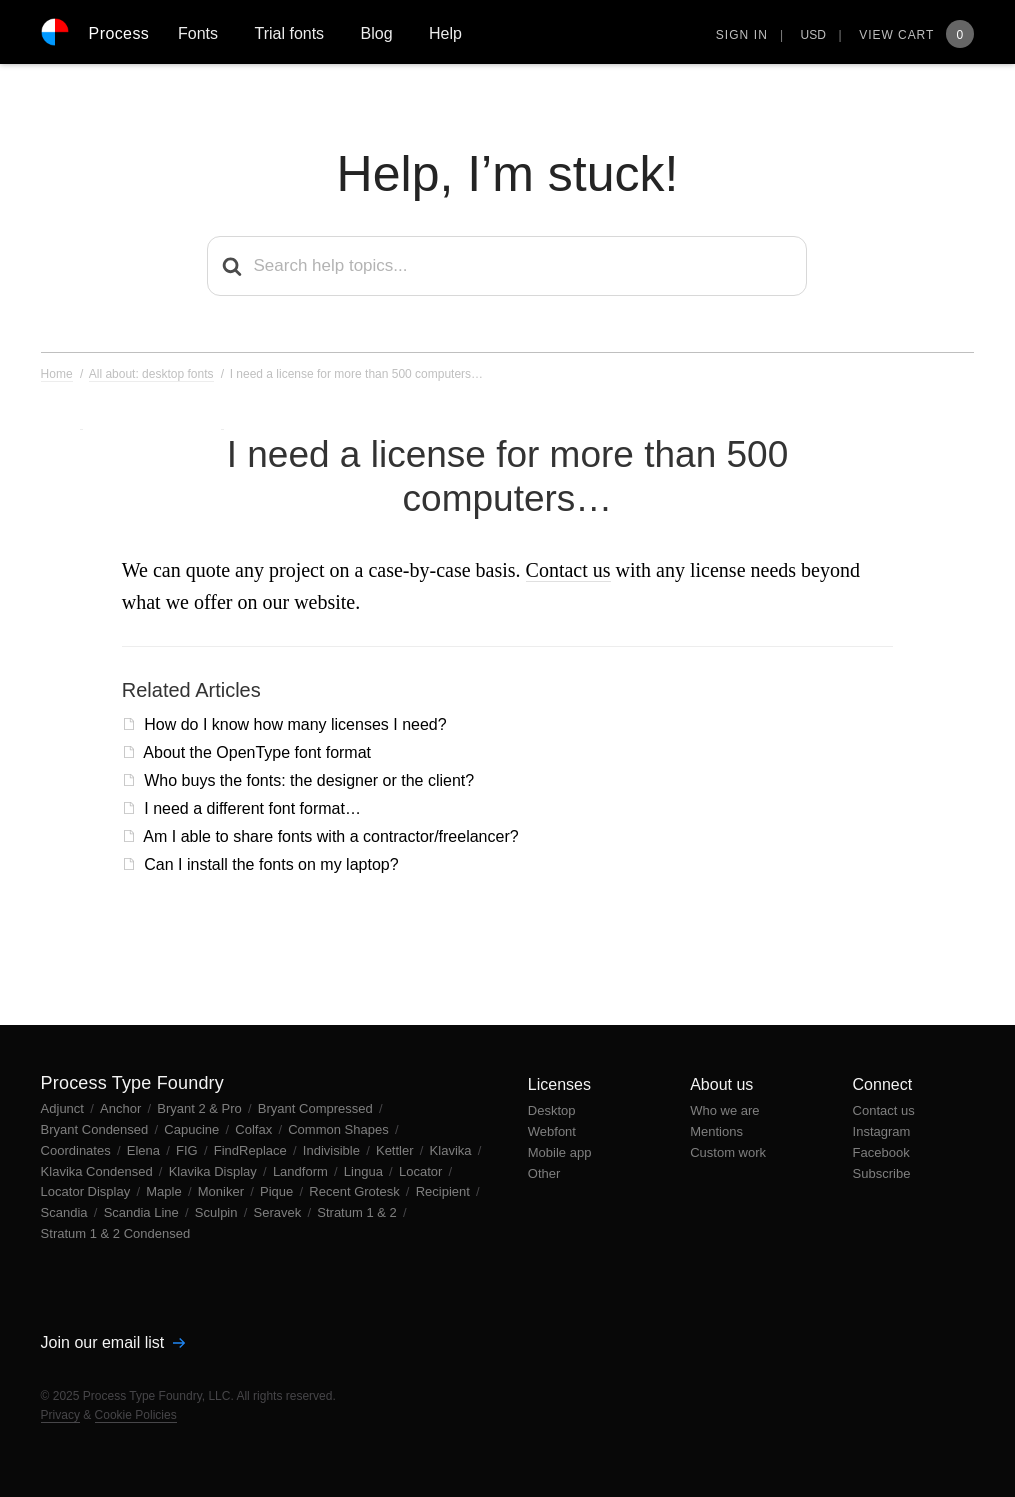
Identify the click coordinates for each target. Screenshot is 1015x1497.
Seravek (279, 1212)
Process (119, 33)
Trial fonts (289, 33)
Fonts (198, 33)
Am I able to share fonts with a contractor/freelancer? (330, 836)
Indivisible (333, 1150)
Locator (422, 1171)
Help (445, 33)
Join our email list (113, 1342)
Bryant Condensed (96, 1129)
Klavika (453, 1150)
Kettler (396, 1150)
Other (544, 1173)
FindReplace (252, 1150)
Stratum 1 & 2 (358, 1212)
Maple (165, 1191)
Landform (302, 1171)
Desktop (552, 1110)
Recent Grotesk (356, 1191)
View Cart (916, 35)
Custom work (728, 1152)
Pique (278, 1191)
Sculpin (218, 1212)
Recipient (445, 1191)
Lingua (365, 1171)
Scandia (66, 1212)
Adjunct (64, 1108)
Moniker (223, 1191)
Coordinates (78, 1150)
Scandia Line (143, 1212)
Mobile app (560, 1152)
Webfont (552, 1131)
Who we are (724, 1110)
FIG (188, 1150)
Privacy (60, 1415)
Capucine (193, 1129)
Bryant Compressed (317, 1108)
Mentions (716, 1131)
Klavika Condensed (99, 1171)
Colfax (255, 1129)
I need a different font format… (252, 808)
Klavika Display (215, 1171)
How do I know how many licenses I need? (295, 724)
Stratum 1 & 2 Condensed (116, 1233)
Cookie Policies (136, 1415)
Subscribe (882, 1173)
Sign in (742, 35)
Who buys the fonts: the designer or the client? (309, 780)
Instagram (882, 1131)
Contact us (568, 570)
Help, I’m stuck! (508, 174)
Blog (377, 33)
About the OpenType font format (257, 752)
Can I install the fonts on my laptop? (271, 864)
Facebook (881, 1152)
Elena (145, 1150)
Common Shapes (340, 1129)
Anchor (122, 1108)
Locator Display (87, 1191)
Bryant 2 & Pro (201, 1108)
